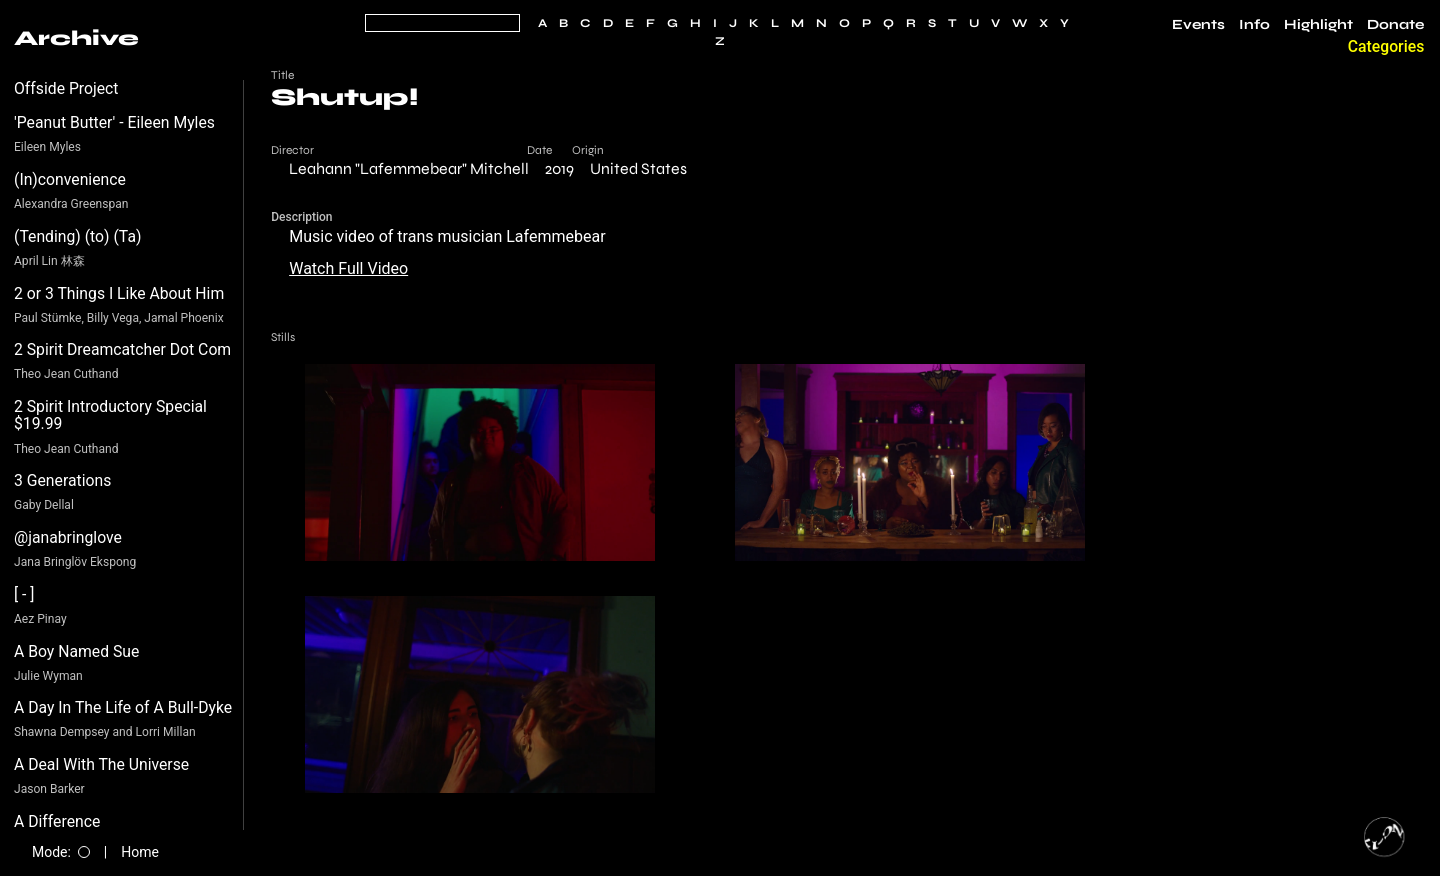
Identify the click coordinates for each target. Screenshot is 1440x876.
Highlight (1318, 25)
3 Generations (62, 480)
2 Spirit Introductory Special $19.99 (110, 415)
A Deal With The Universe (101, 764)
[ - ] (24, 594)
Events (1198, 25)
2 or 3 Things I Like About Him (119, 293)
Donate (1395, 25)
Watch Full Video (348, 268)
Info (1254, 25)
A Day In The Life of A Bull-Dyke (123, 707)
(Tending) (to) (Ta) (77, 236)
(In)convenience (70, 179)
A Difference (57, 821)
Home (140, 852)
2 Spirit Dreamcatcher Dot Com (122, 349)
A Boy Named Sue (76, 651)
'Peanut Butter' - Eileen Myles (114, 122)
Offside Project (66, 88)
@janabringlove (68, 537)
